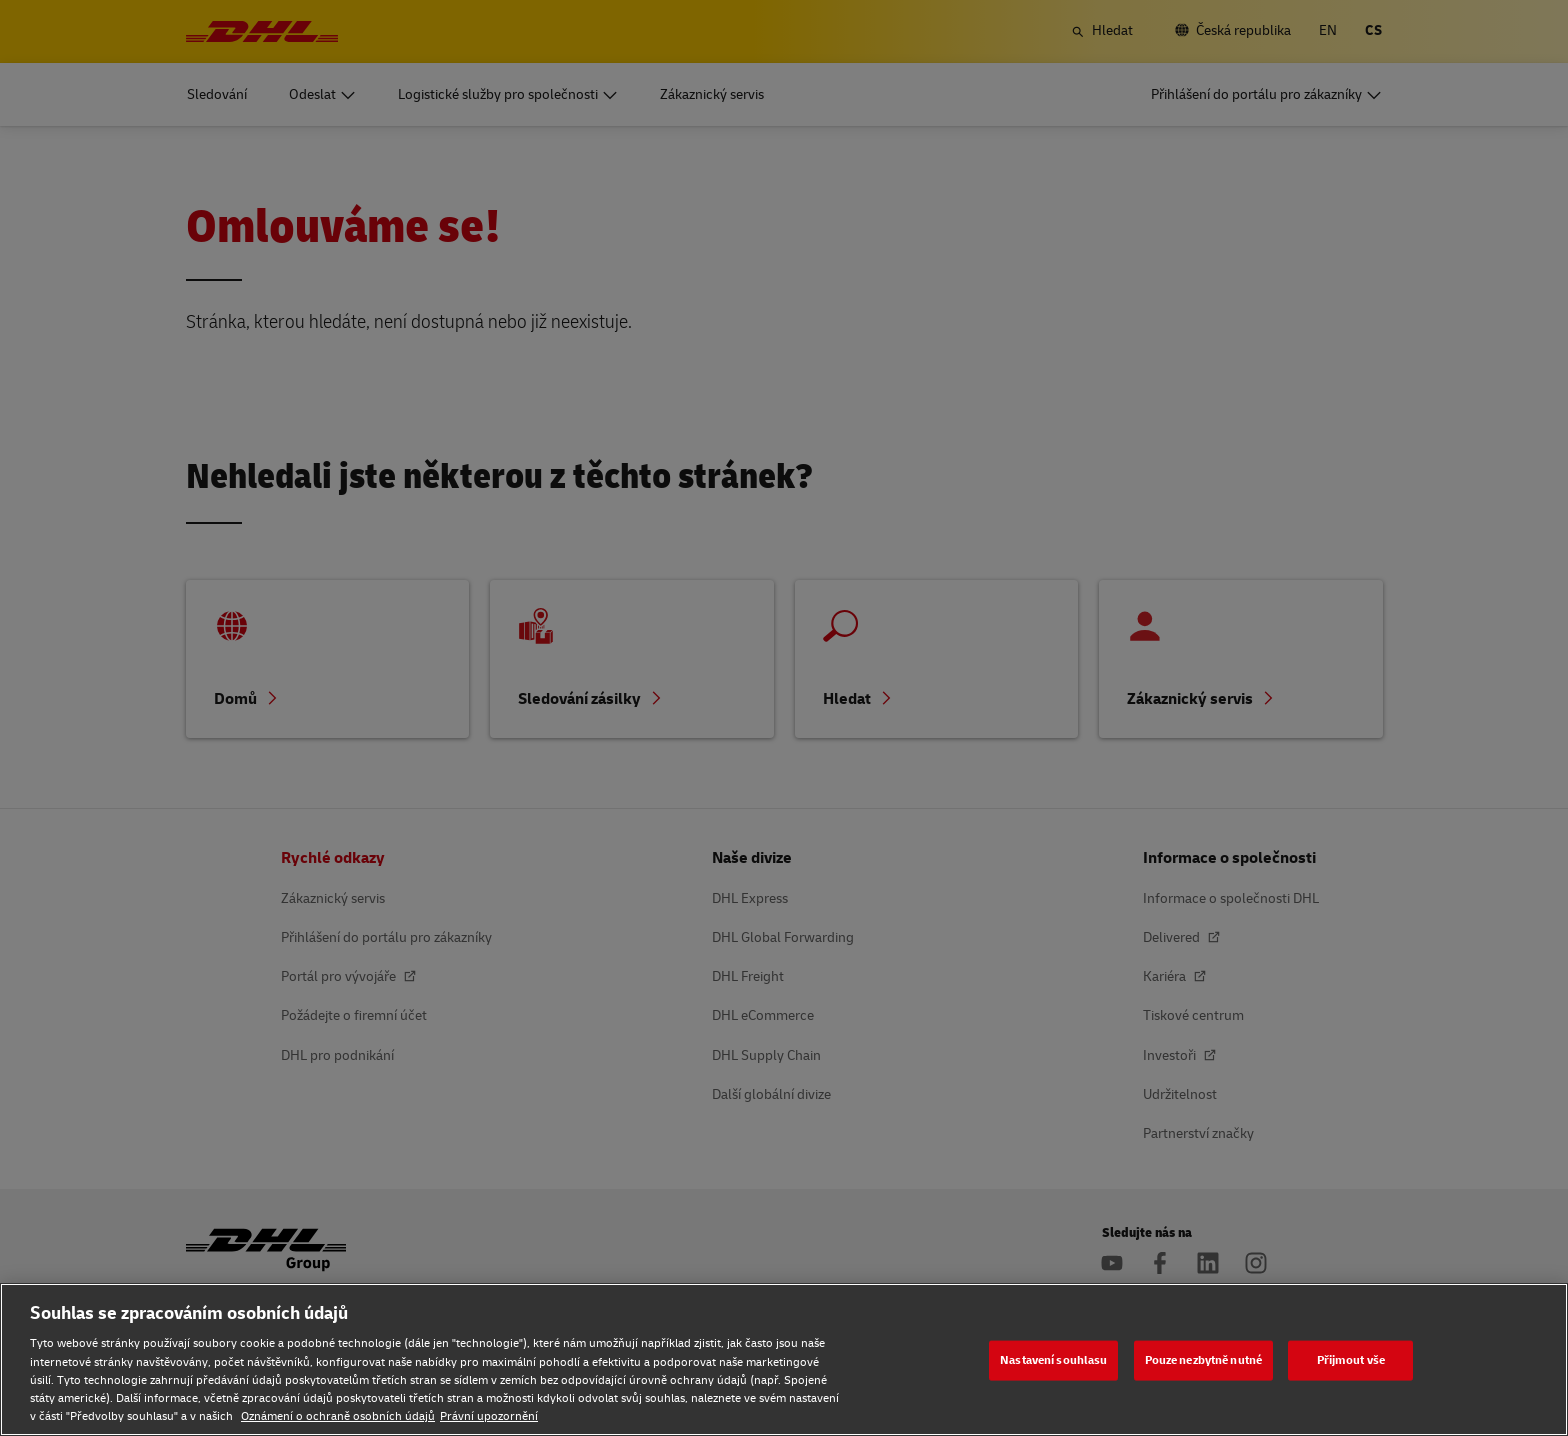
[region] (784, 1359)
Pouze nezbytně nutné (1203, 1359)
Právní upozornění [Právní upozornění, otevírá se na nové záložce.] (489, 1416)
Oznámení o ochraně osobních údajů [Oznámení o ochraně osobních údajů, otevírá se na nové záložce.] (338, 1416)
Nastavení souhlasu (1053, 1359)
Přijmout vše (1351, 1359)
